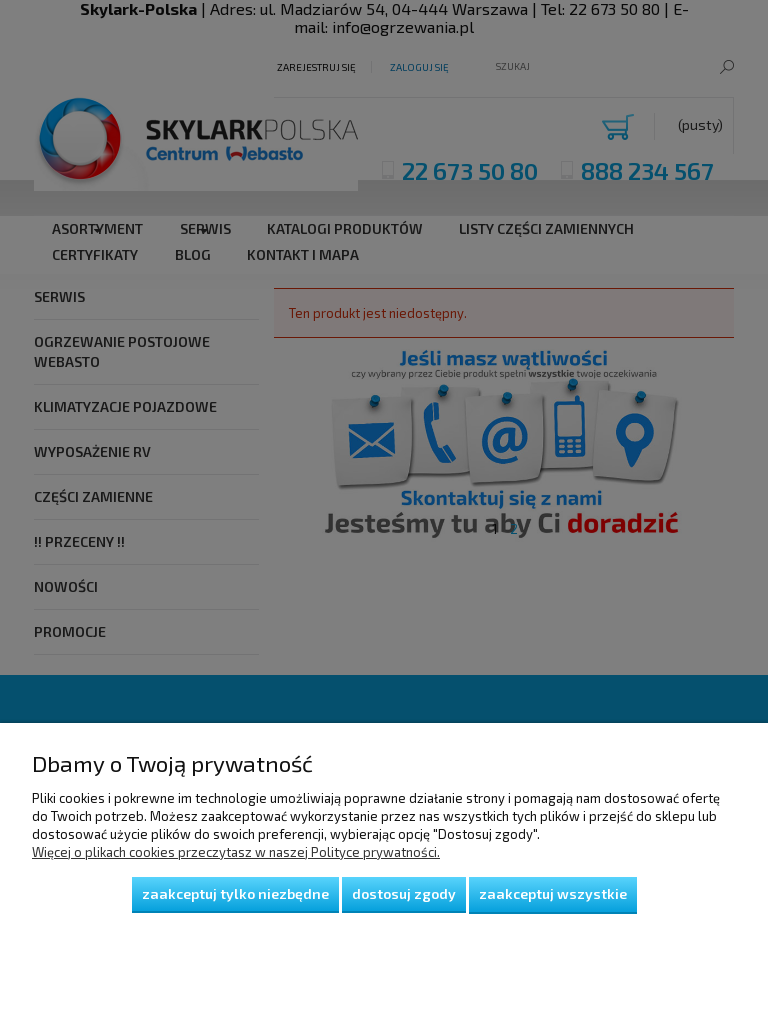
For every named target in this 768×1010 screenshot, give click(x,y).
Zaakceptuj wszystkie (553, 893)
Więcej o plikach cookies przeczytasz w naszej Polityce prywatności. (236, 852)
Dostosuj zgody (404, 893)
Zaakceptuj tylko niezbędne (235, 893)
